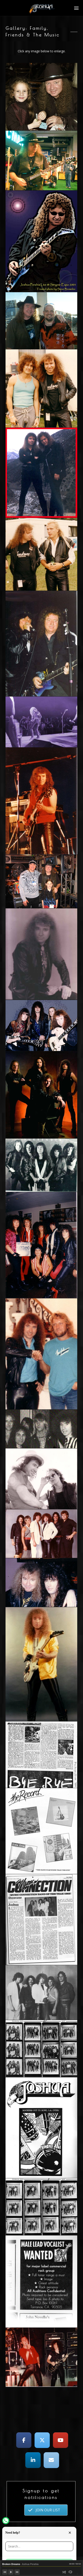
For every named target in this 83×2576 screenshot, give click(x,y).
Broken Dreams (11, 2564)
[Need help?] (5, 2520)
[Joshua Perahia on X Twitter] (42, 2440)
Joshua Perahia (29, 2564)
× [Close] (69, 2532)
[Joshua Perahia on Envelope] (51, 2460)
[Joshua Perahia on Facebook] (24, 2440)
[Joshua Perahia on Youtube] (60, 2440)
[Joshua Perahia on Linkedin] (33, 2460)
